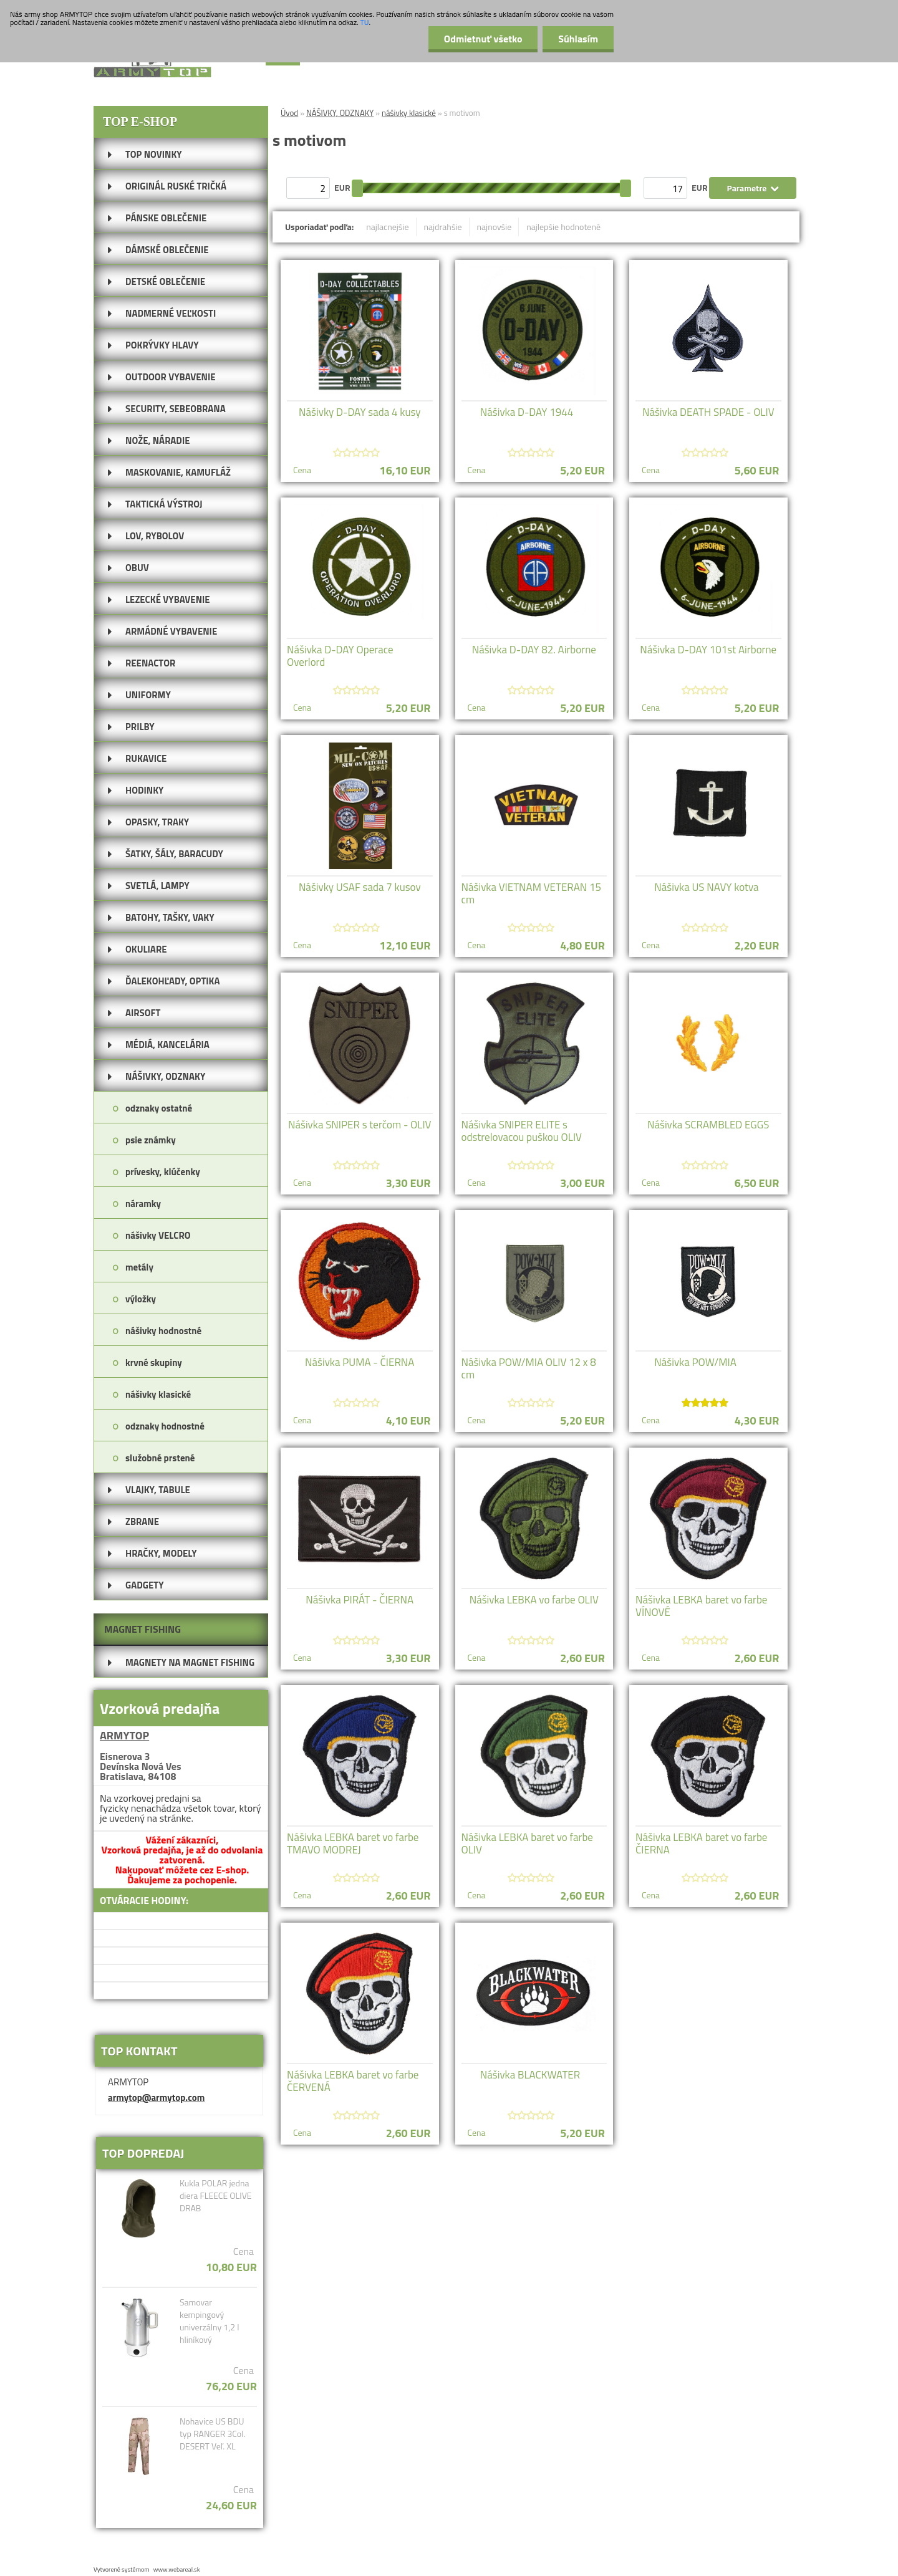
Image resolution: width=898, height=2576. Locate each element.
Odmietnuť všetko (482, 38)
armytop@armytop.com (156, 2097)
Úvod (289, 113)
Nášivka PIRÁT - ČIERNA (359, 1599)
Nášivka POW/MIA (695, 1362)
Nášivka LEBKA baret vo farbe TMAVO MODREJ (352, 1843)
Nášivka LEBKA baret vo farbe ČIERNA (701, 1843)
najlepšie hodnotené (563, 226)
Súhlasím (578, 38)
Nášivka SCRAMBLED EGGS (708, 1124)
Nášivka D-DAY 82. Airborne (534, 649)
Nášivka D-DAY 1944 (527, 412)
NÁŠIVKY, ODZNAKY (340, 113)
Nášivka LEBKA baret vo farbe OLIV (527, 1843)
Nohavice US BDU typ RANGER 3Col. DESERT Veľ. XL (213, 2434)
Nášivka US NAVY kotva (706, 887)
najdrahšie (443, 226)
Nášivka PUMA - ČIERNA (359, 1362)
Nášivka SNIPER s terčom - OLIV (360, 1124)
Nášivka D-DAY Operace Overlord (340, 655)
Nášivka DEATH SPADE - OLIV (708, 412)
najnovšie (494, 226)
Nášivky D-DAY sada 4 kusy (359, 412)
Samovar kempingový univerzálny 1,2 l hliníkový (209, 2321)
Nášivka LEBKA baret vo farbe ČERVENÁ (352, 2081)
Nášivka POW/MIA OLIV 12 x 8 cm (528, 1368)
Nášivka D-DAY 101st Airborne (708, 649)
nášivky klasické (409, 113)
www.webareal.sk (176, 2569)
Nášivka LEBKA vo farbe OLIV (534, 1599)
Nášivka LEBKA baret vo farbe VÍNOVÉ (701, 1605)
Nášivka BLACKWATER (530, 2075)
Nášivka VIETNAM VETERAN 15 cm (531, 893)
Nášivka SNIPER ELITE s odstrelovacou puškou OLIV (521, 1130)
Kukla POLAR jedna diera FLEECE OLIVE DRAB (216, 2195)
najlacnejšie (387, 226)
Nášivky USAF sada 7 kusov (360, 887)
